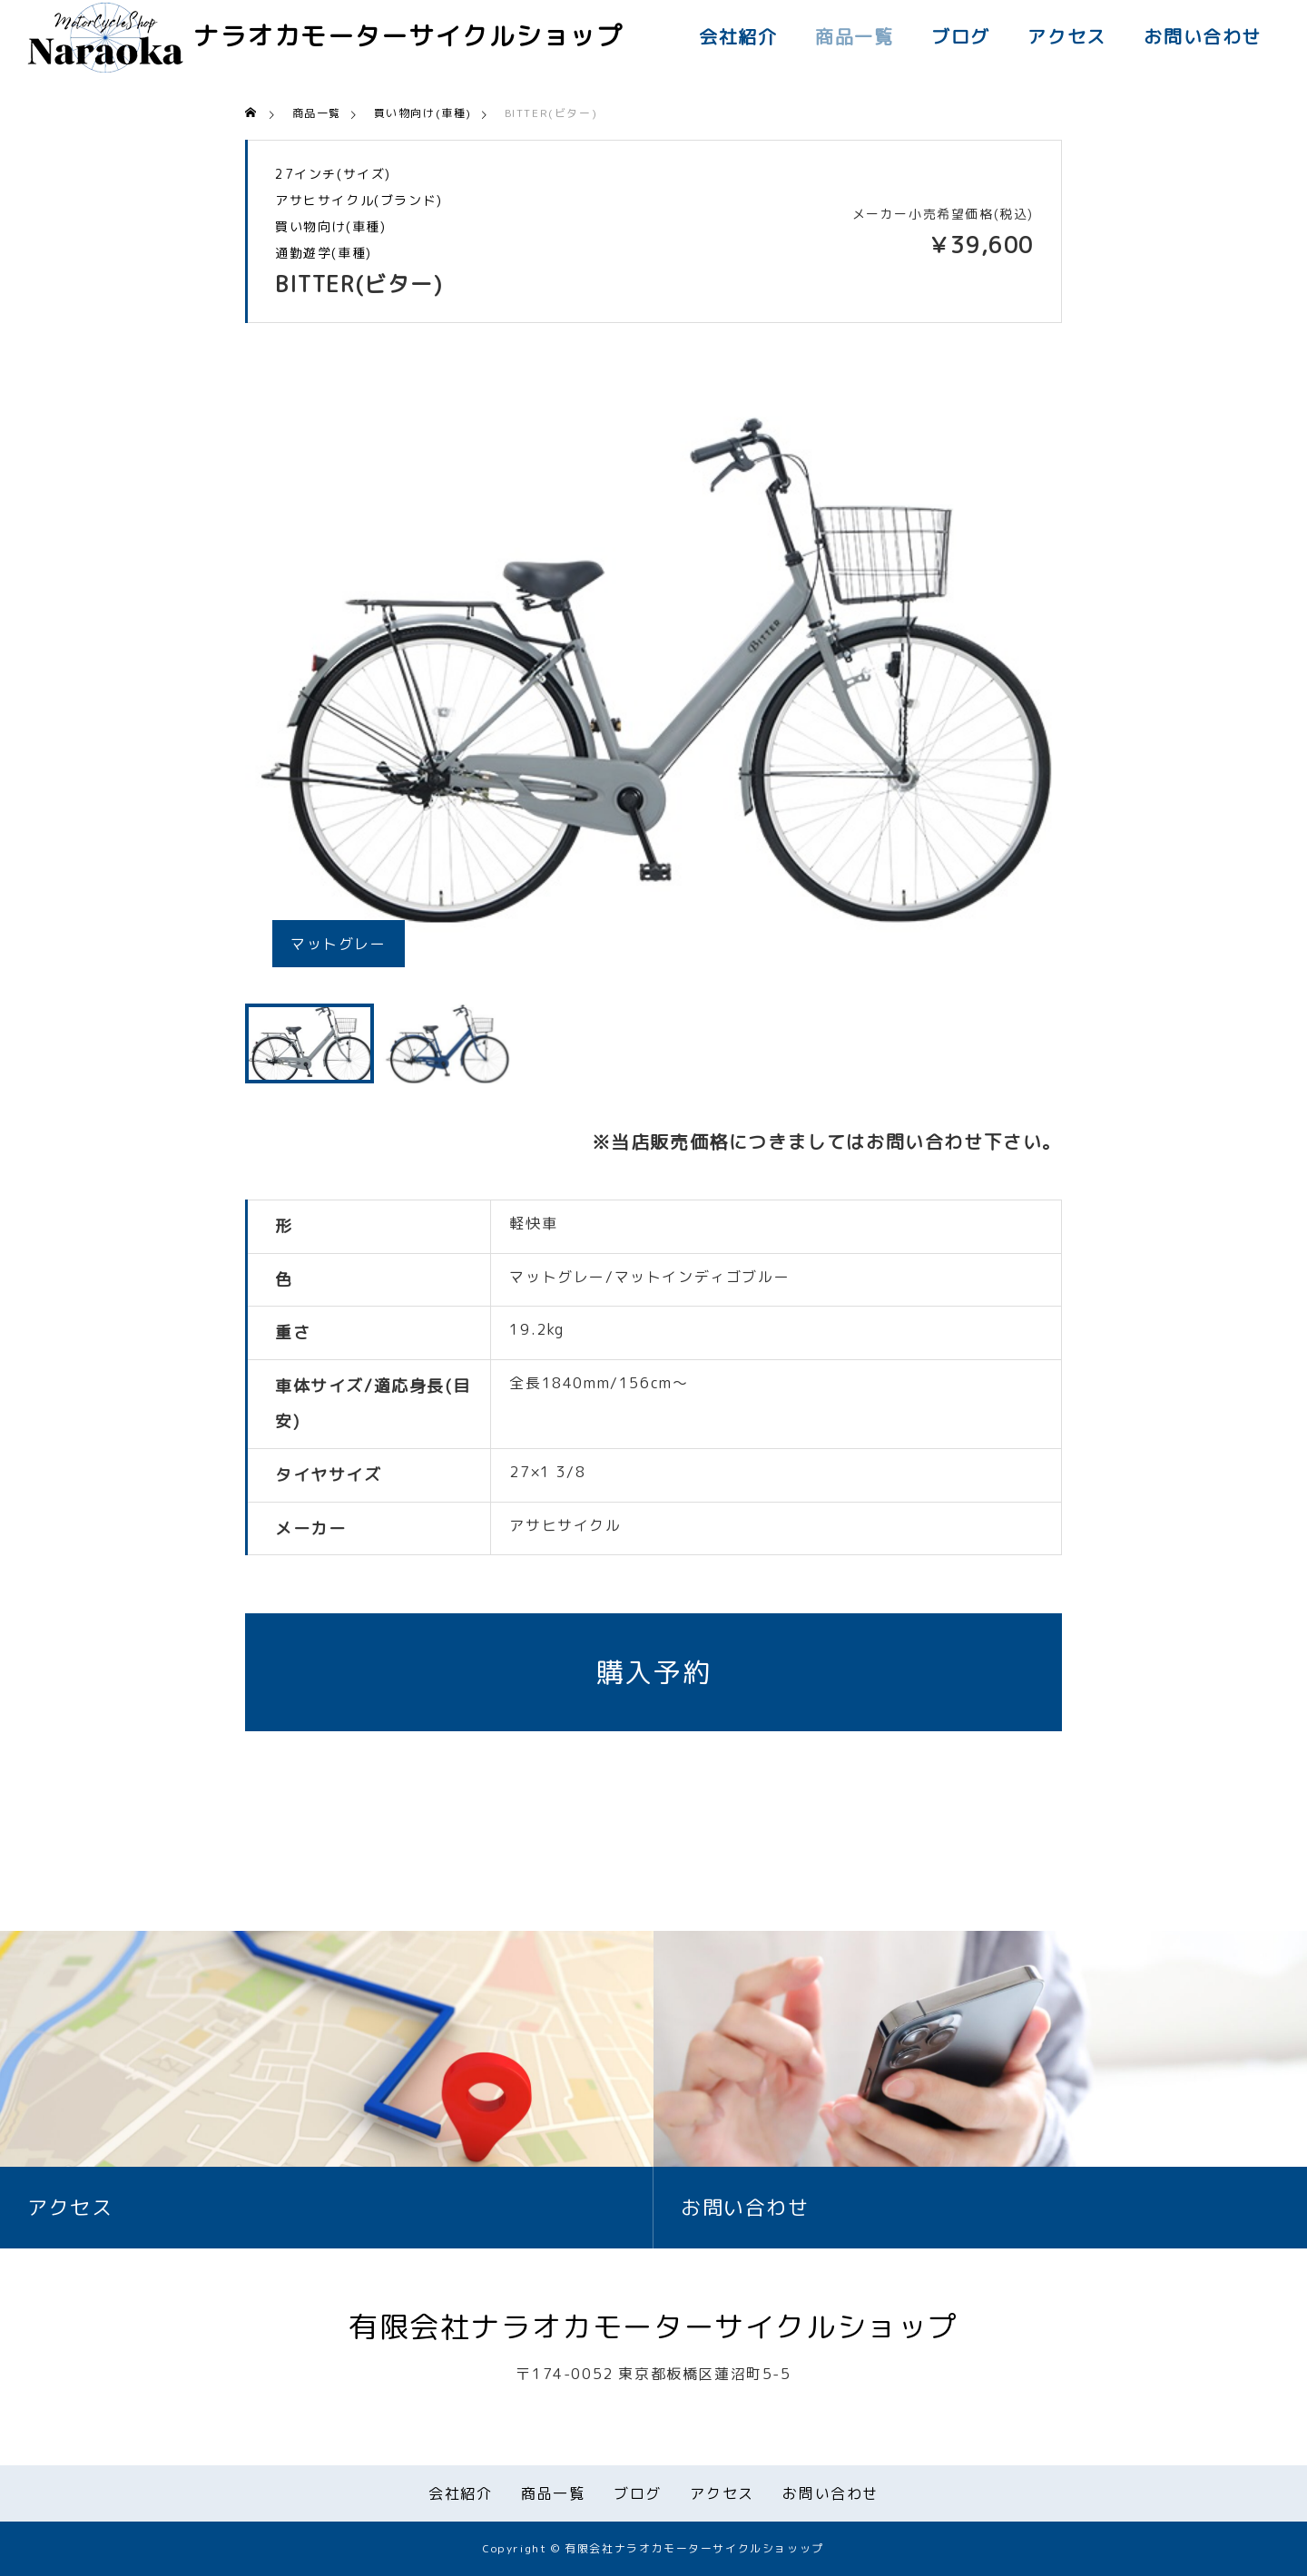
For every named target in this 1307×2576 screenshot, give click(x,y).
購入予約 (653, 1672)
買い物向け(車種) (330, 226)
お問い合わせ (1203, 36)
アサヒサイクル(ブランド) (359, 200)
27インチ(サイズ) (333, 174)
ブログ (960, 36)
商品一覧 (854, 36)
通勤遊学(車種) (323, 253)
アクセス (1066, 36)
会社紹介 (738, 36)
